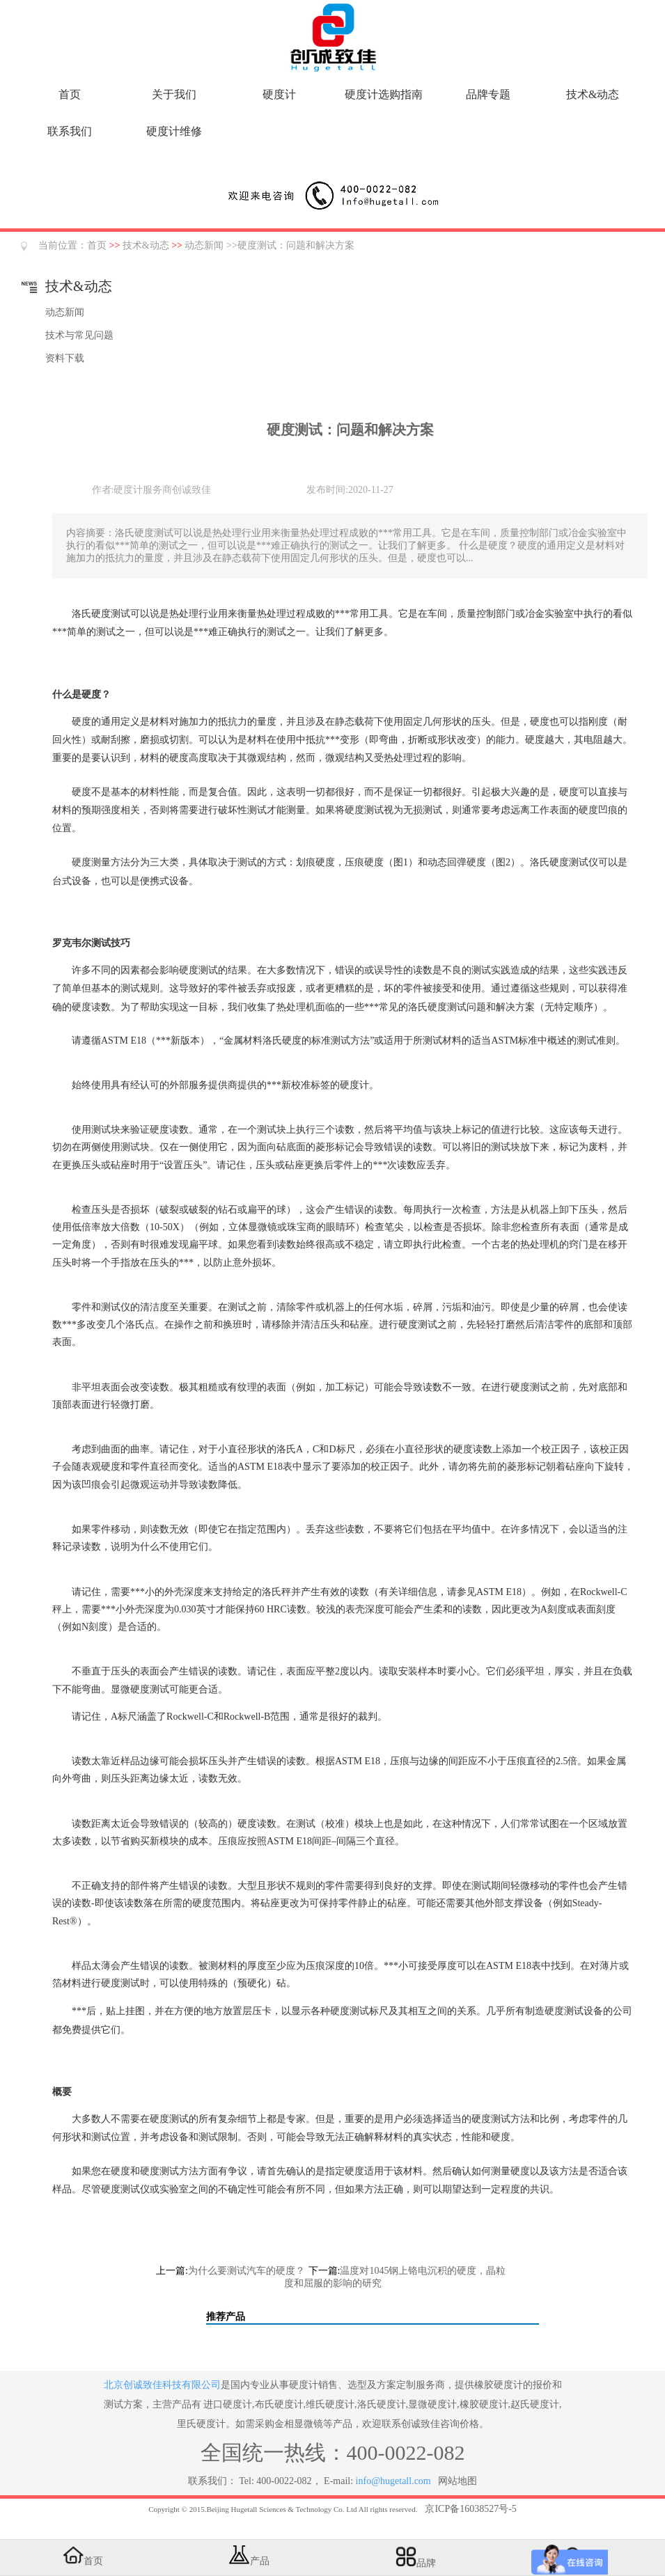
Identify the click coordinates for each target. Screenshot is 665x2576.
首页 (69, 94)
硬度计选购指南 (384, 94)
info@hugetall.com (393, 2481)
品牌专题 (488, 94)
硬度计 (279, 94)
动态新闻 (204, 245)
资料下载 (64, 358)
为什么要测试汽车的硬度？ (246, 2270)
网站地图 (457, 2481)
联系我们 (69, 131)
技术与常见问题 (79, 335)
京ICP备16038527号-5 (470, 2509)
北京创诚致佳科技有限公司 (162, 2385)
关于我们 (174, 94)
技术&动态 (592, 94)
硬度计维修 (174, 131)
